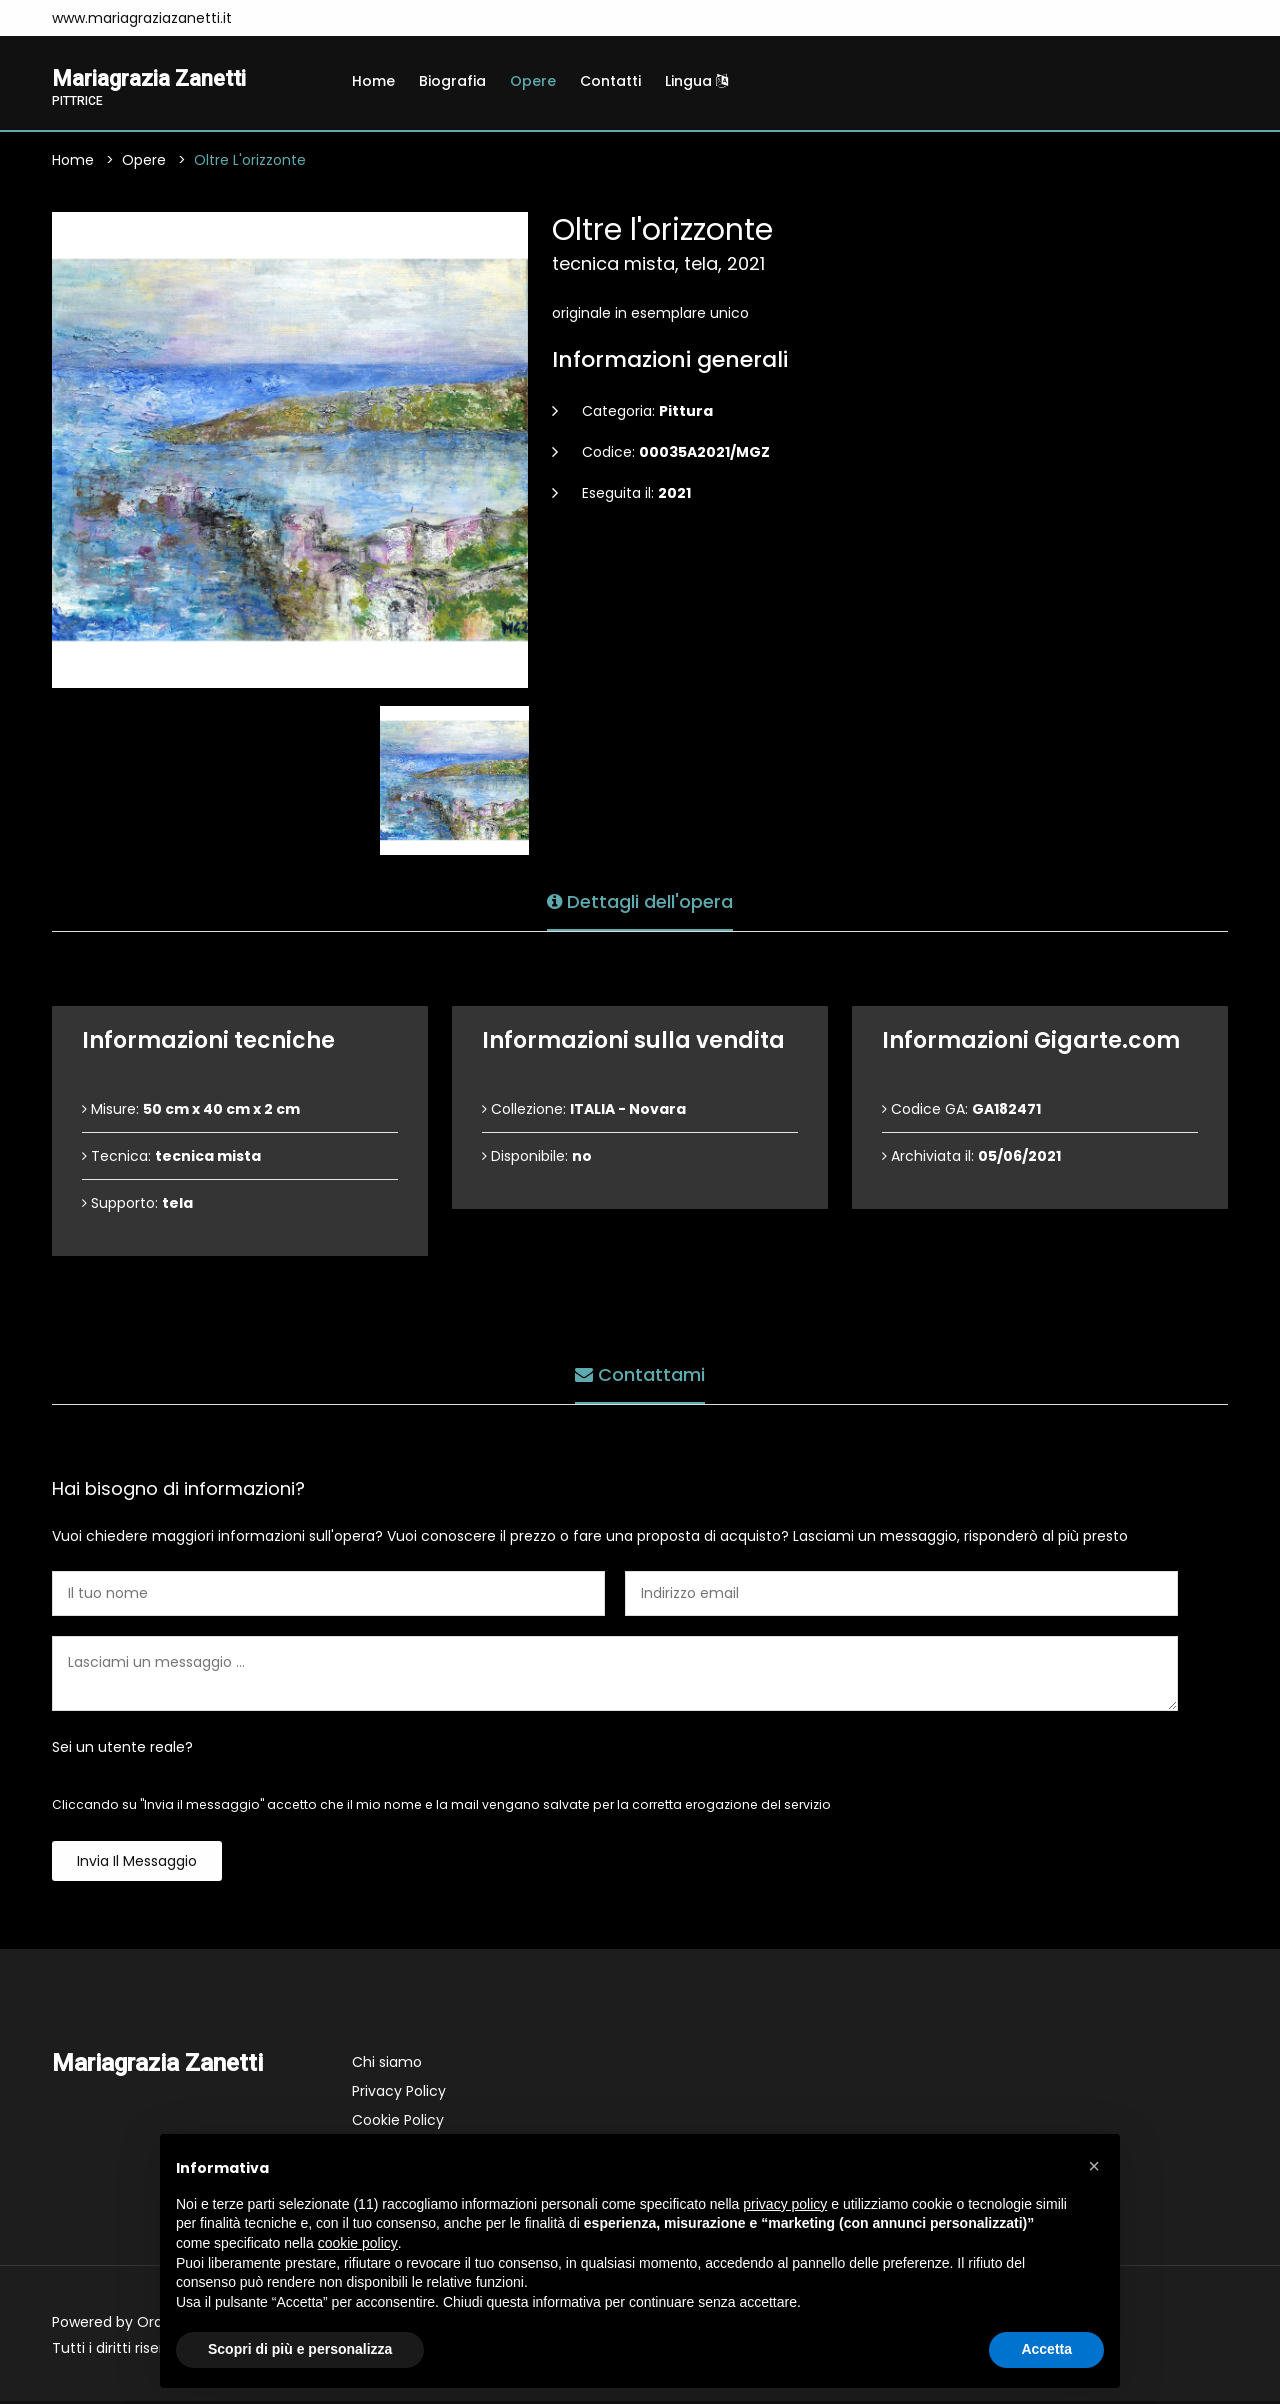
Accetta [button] (1046, 2349)
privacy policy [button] (785, 2204)
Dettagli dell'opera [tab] (640, 900)
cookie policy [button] (358, 2243)
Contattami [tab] (640, 1373)
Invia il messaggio (137, 1864)
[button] (1094, 2166)
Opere (533, 81)
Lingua (696, 81)
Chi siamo (387, 2065)
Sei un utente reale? (122, 1750)
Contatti (610, 81)
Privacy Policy (399, 2094)
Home (373, 81)
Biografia (452, 81)
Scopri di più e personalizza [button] (300, 2349)
